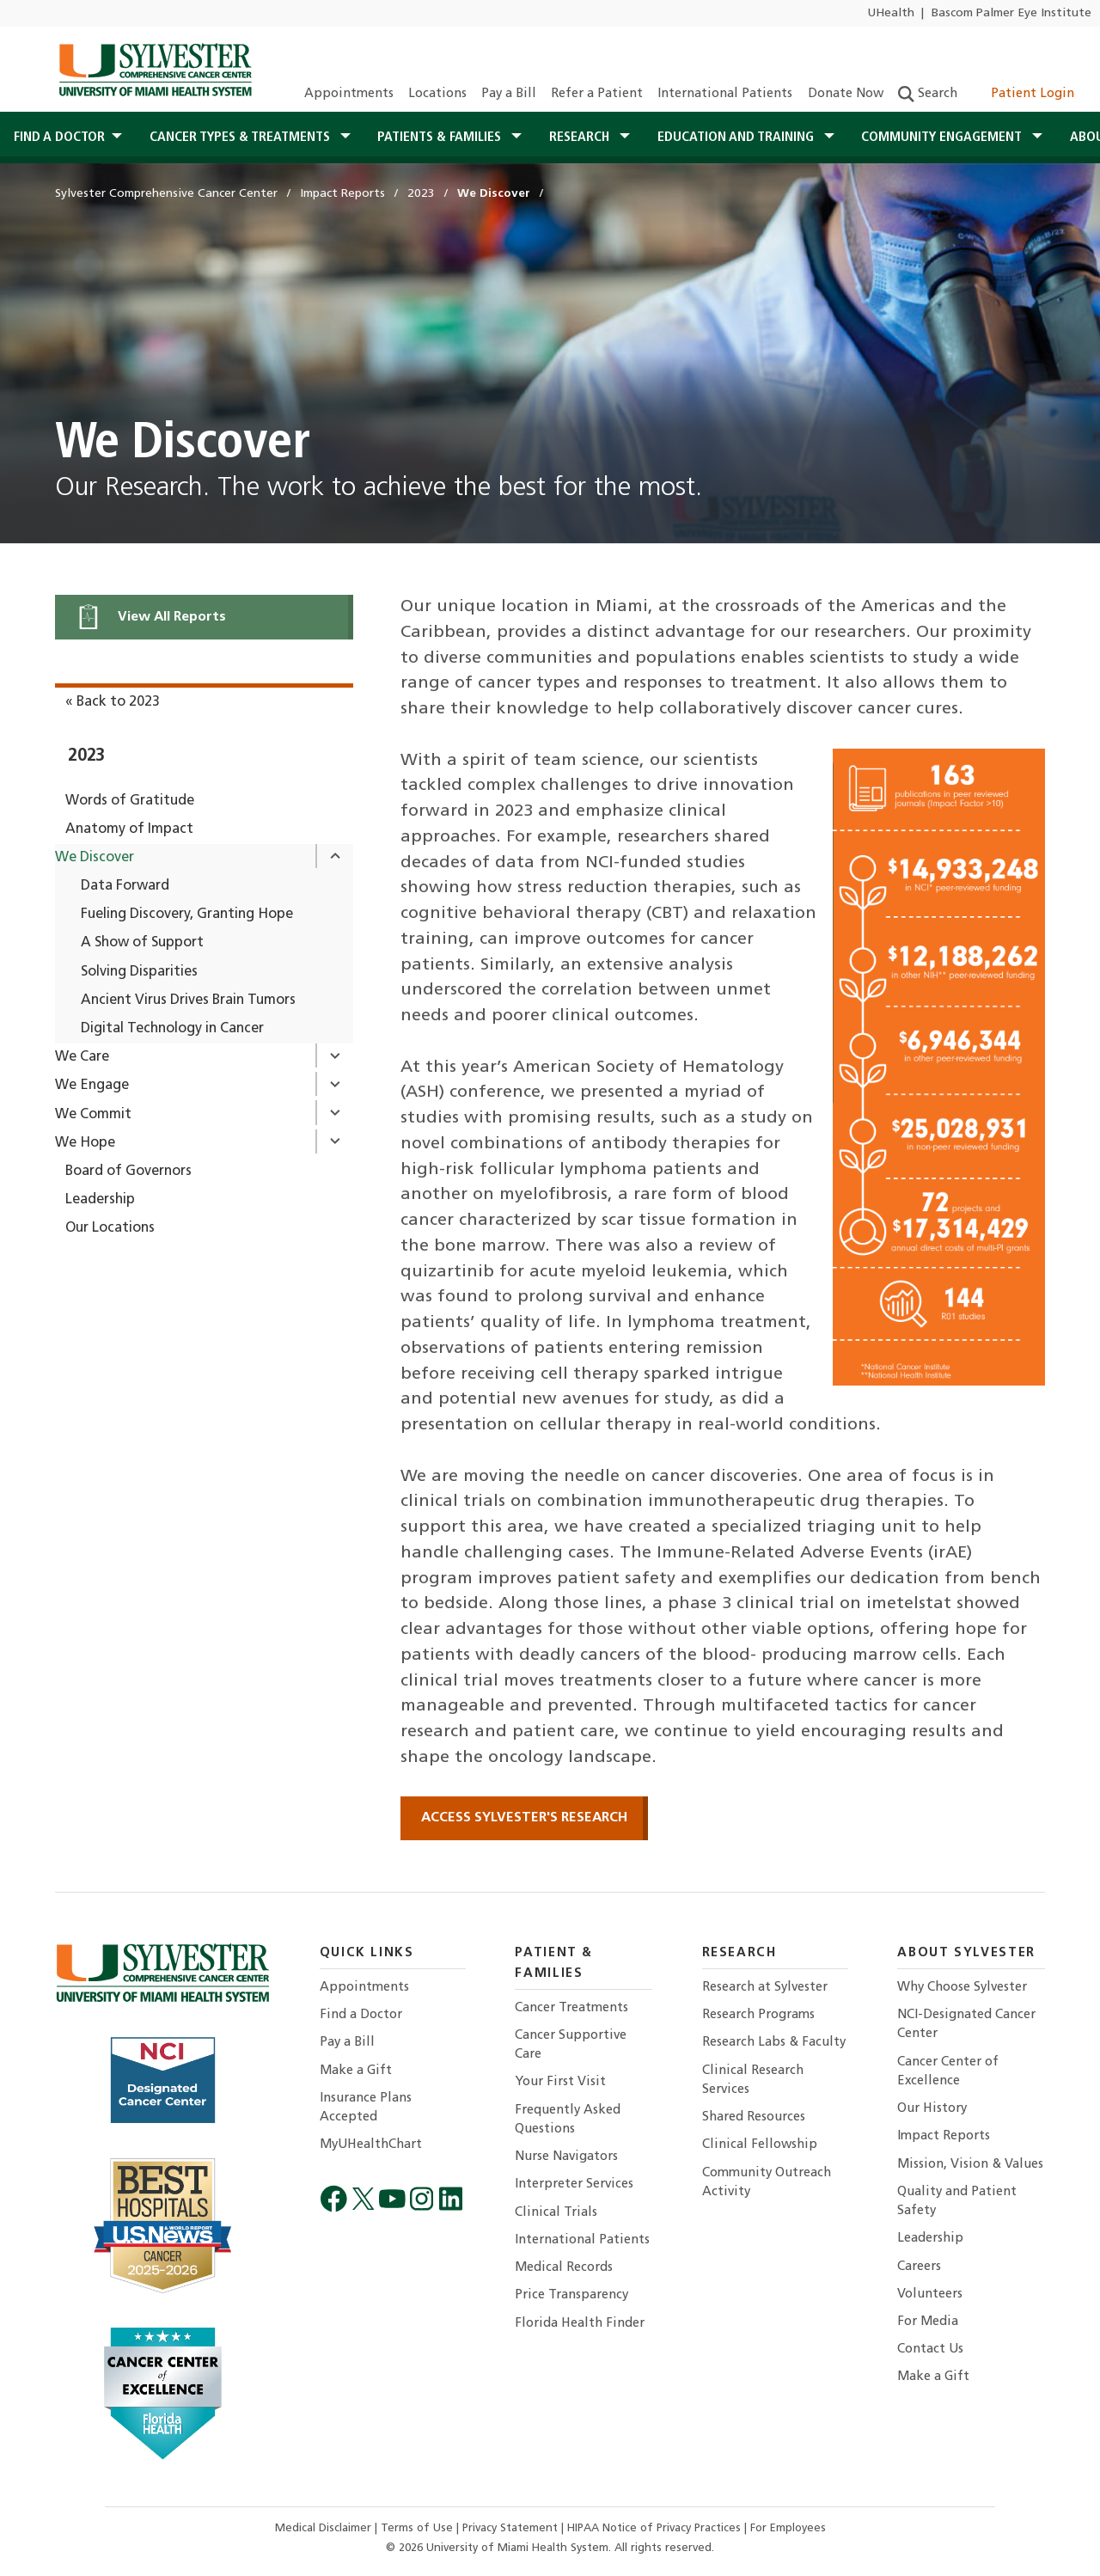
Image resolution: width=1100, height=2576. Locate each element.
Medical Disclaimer (325, 2528)
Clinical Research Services (753, 2080)
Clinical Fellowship (759, 2145)
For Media (927, 2322)
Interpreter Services (574, 2184)
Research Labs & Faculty (774, 2042)
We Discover (94, 858)
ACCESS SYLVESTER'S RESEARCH (524, 1818)
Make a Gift (356, 2071)
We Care (82, 1057)
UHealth (890, 13)
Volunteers (929, 2294)
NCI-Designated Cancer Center (966, 2025)
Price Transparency (571, 2295)
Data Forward (125, 886)
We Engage (92, 1085)
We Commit (93, 1115)
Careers (919, 2267)
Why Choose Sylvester (962, 1987)
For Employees (788, 2528)
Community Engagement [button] (943, 137)
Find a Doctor (361, 2015)
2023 (86, 756)
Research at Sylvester (765, 1987)
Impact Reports (943, 2136)
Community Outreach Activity (766, 2183)
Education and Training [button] (737, 137)
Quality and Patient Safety (957, 2202)
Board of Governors (128, 1171)
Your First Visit (560, 2082)
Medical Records (564, 2267)
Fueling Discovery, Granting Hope (187, 914)
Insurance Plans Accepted (366, 2108)
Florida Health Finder (580, 2323)
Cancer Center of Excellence (948, 2072)
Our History (932, 2108)
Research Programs (758, 2015)
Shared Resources (753, 2117)
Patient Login (1023, 94)
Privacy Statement (511, 2528)
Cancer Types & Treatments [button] (241, 137)
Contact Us (930, 2349)
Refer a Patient (597, 94)
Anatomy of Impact (129, 829)
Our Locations (110, 1228)
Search (927, 94)
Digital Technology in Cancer (172, 1029)
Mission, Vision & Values (970, 2164)
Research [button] (581, 137)
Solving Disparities (139, 972)
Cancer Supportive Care (570, 2045)
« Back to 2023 (112, 702)
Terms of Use (418, 2528)
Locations (437, 94)
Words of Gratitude (129, 801)
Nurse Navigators (566, 2157)
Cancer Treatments (571, 2008)
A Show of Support (142, 943)
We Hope (85, 1143)
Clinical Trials (556, 2212)
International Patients (724, 94)
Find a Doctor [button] (59, 137)
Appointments (349, 94)
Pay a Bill (508, 94)
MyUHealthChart (371, 2145)
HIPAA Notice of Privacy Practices (655, 2528)
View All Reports (151, 616)
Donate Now (845, 94)
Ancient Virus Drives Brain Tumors (188, 1000)
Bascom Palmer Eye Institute (1011, 13)
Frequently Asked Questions (567, 2120)
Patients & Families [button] (440, 137)
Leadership (100, 1200)
